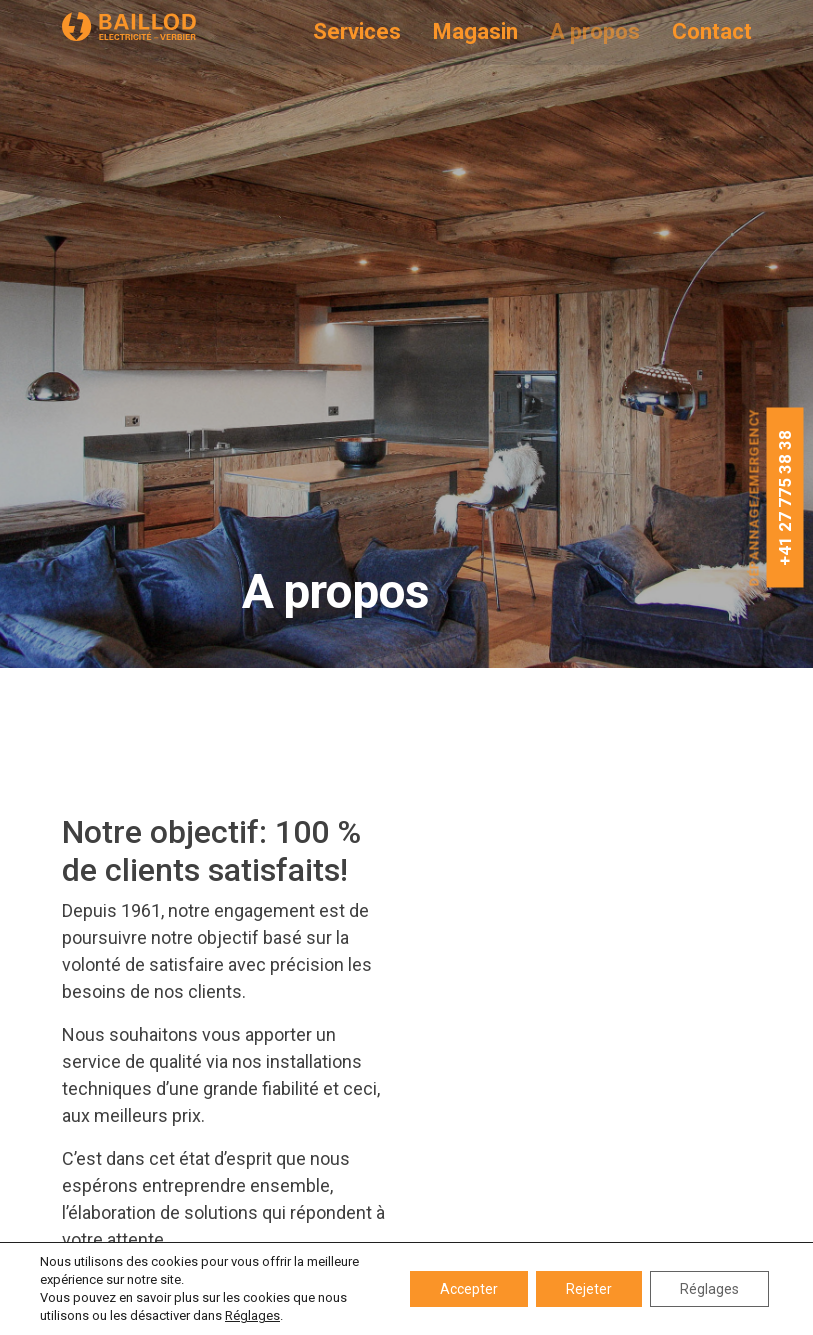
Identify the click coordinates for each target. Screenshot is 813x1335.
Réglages (252, 1315)
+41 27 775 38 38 (785, 498)
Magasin (475, 32)
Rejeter (589, 1289)
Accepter (469, 1289)
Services (357, 32)
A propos (595, 32)
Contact (712, 32)
